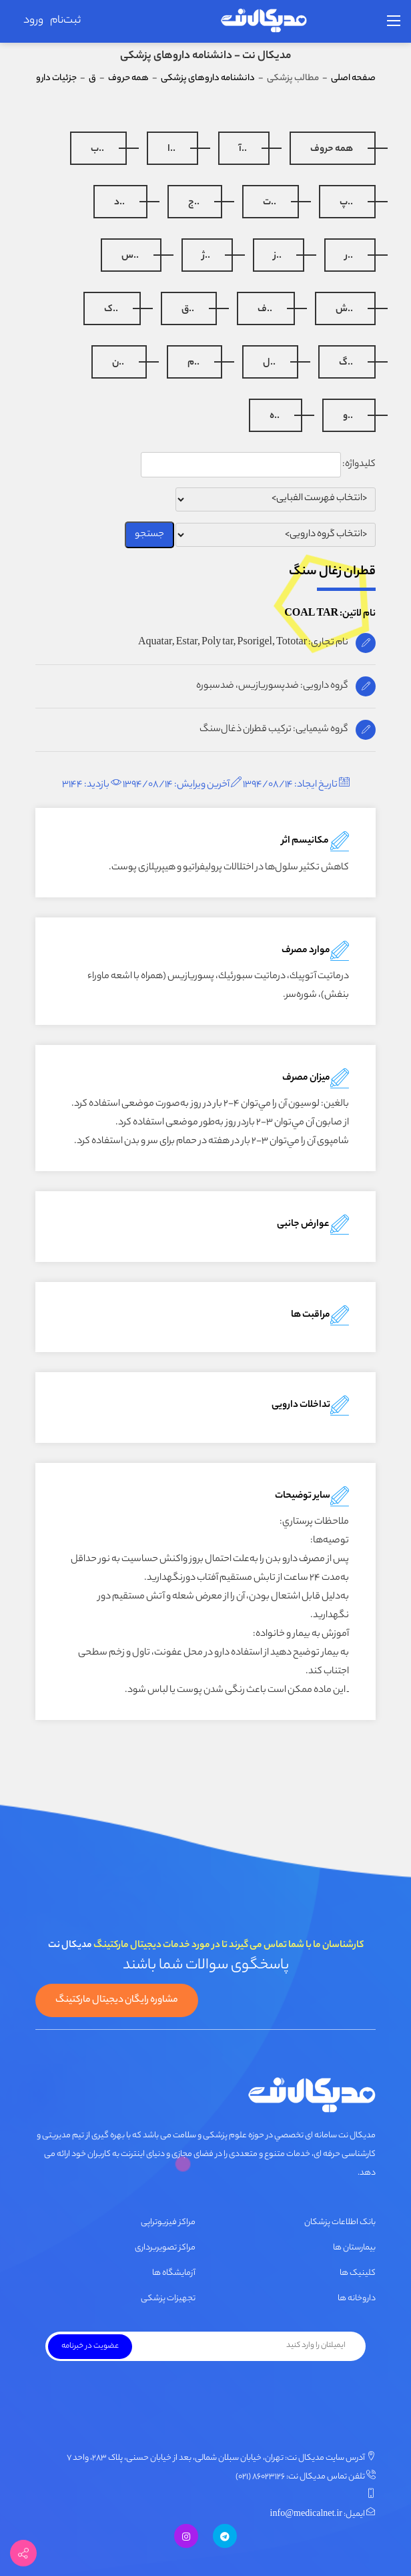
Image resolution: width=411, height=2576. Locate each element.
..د (119, 203)
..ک (111, 310)
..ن (118, 363)
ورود (33, 21)
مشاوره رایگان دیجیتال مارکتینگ (116, 2000)
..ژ (206, 256)
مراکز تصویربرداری (165, 2248)
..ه (275, 417)
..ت (269, 203)
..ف (265, 310)
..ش (344, 310)
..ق (187, 310)
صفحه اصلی (353, 78)
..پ (346, 203)
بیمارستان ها (354, 2248)
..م (193, 363)
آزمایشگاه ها (173, 2273)
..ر (349, 256)
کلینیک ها (358, 2273)
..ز (278, 256)
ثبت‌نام (65, 21)
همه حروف (331, 150)
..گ (346, 363)
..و (348, 417)
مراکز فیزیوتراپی (168, 2222)
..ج (193, 203)
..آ (243, 150)
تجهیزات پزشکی (168, 2299)
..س (130, 256)
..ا (171, 150)
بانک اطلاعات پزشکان (340, 2222)
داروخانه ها (357, 2299)
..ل (269, 363)
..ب (97, 150)
